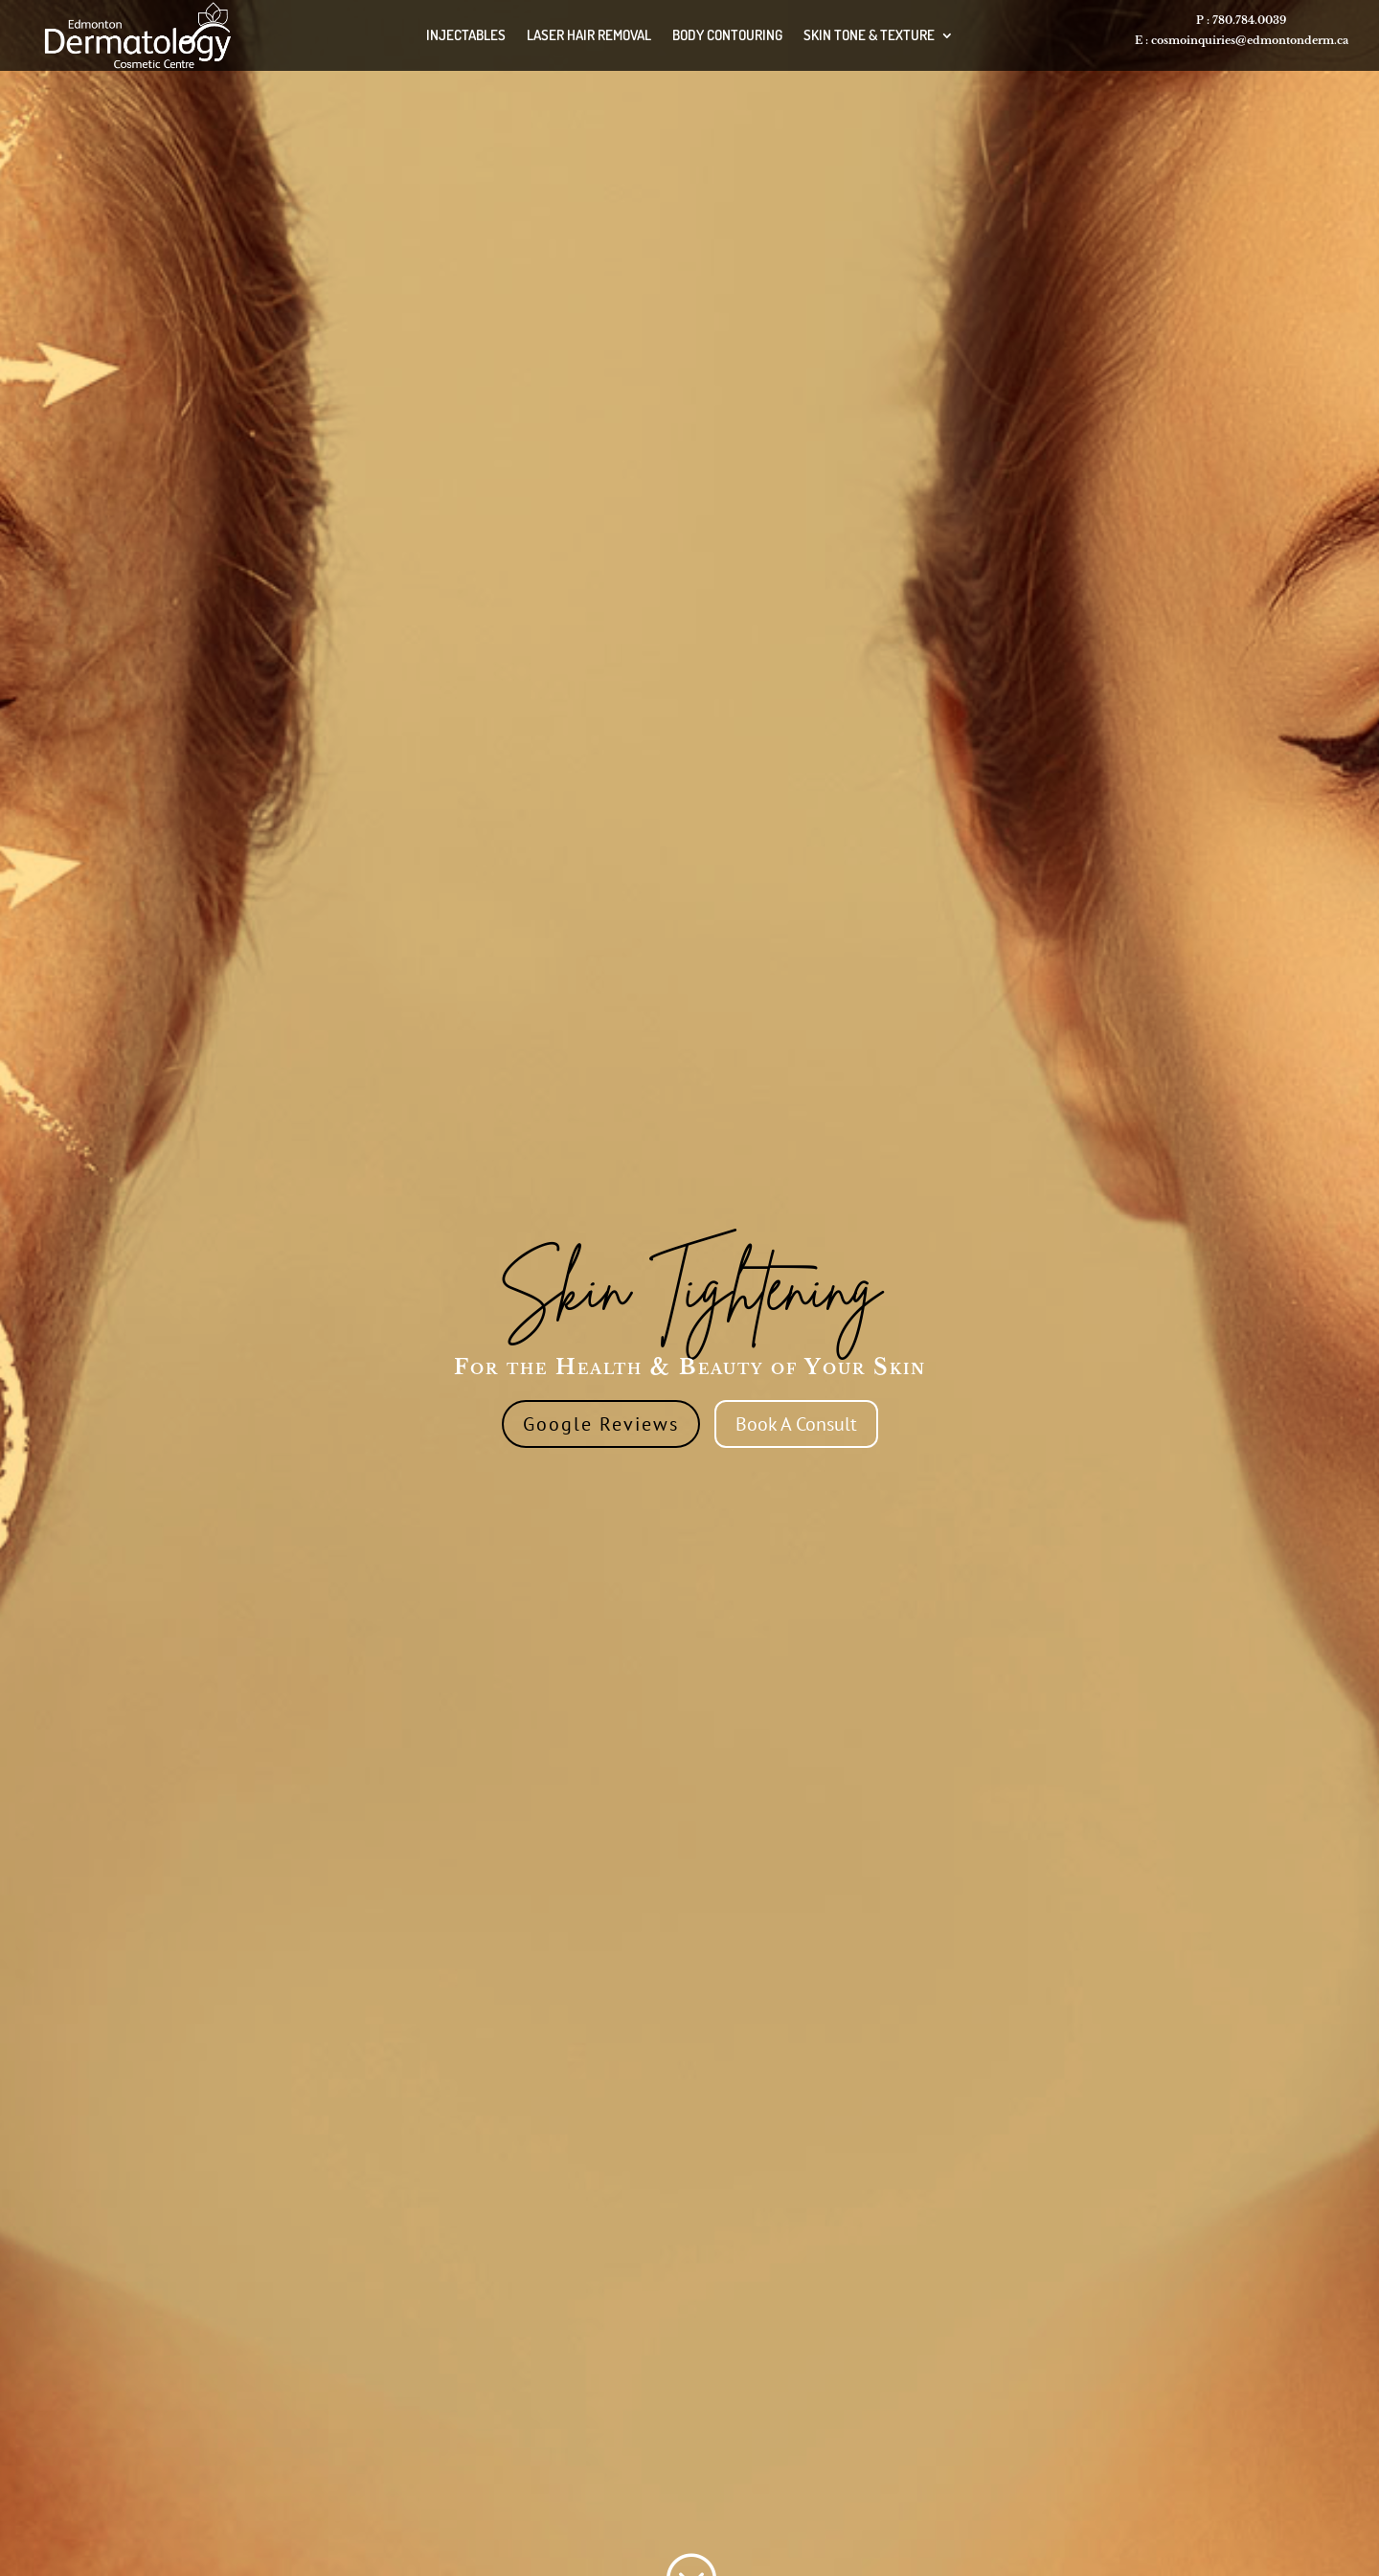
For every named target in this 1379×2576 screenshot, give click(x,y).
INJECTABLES (466, 35)
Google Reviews (601, 1424)
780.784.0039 (1249, 20)
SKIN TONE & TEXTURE (869, 35)
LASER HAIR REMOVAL (589, 35)
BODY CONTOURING (727, 35)
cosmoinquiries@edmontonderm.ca (1249, 40)
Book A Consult (796, 1424)
